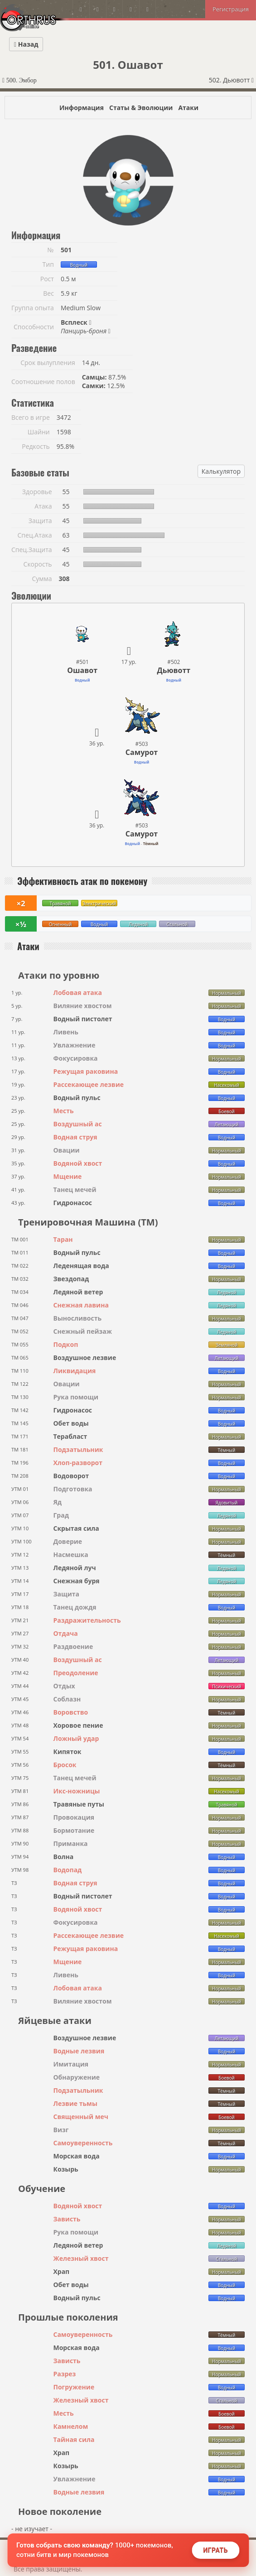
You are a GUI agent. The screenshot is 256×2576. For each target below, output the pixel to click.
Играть (215, 2550)
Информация (81, 107)
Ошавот (82, 670)
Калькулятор (221, 471)
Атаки (188, 107)
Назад (26, 44)
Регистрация (231, 9)
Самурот (142, 752)
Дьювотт (173, 670)
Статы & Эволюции (141, 107)
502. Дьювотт (231, 80)
